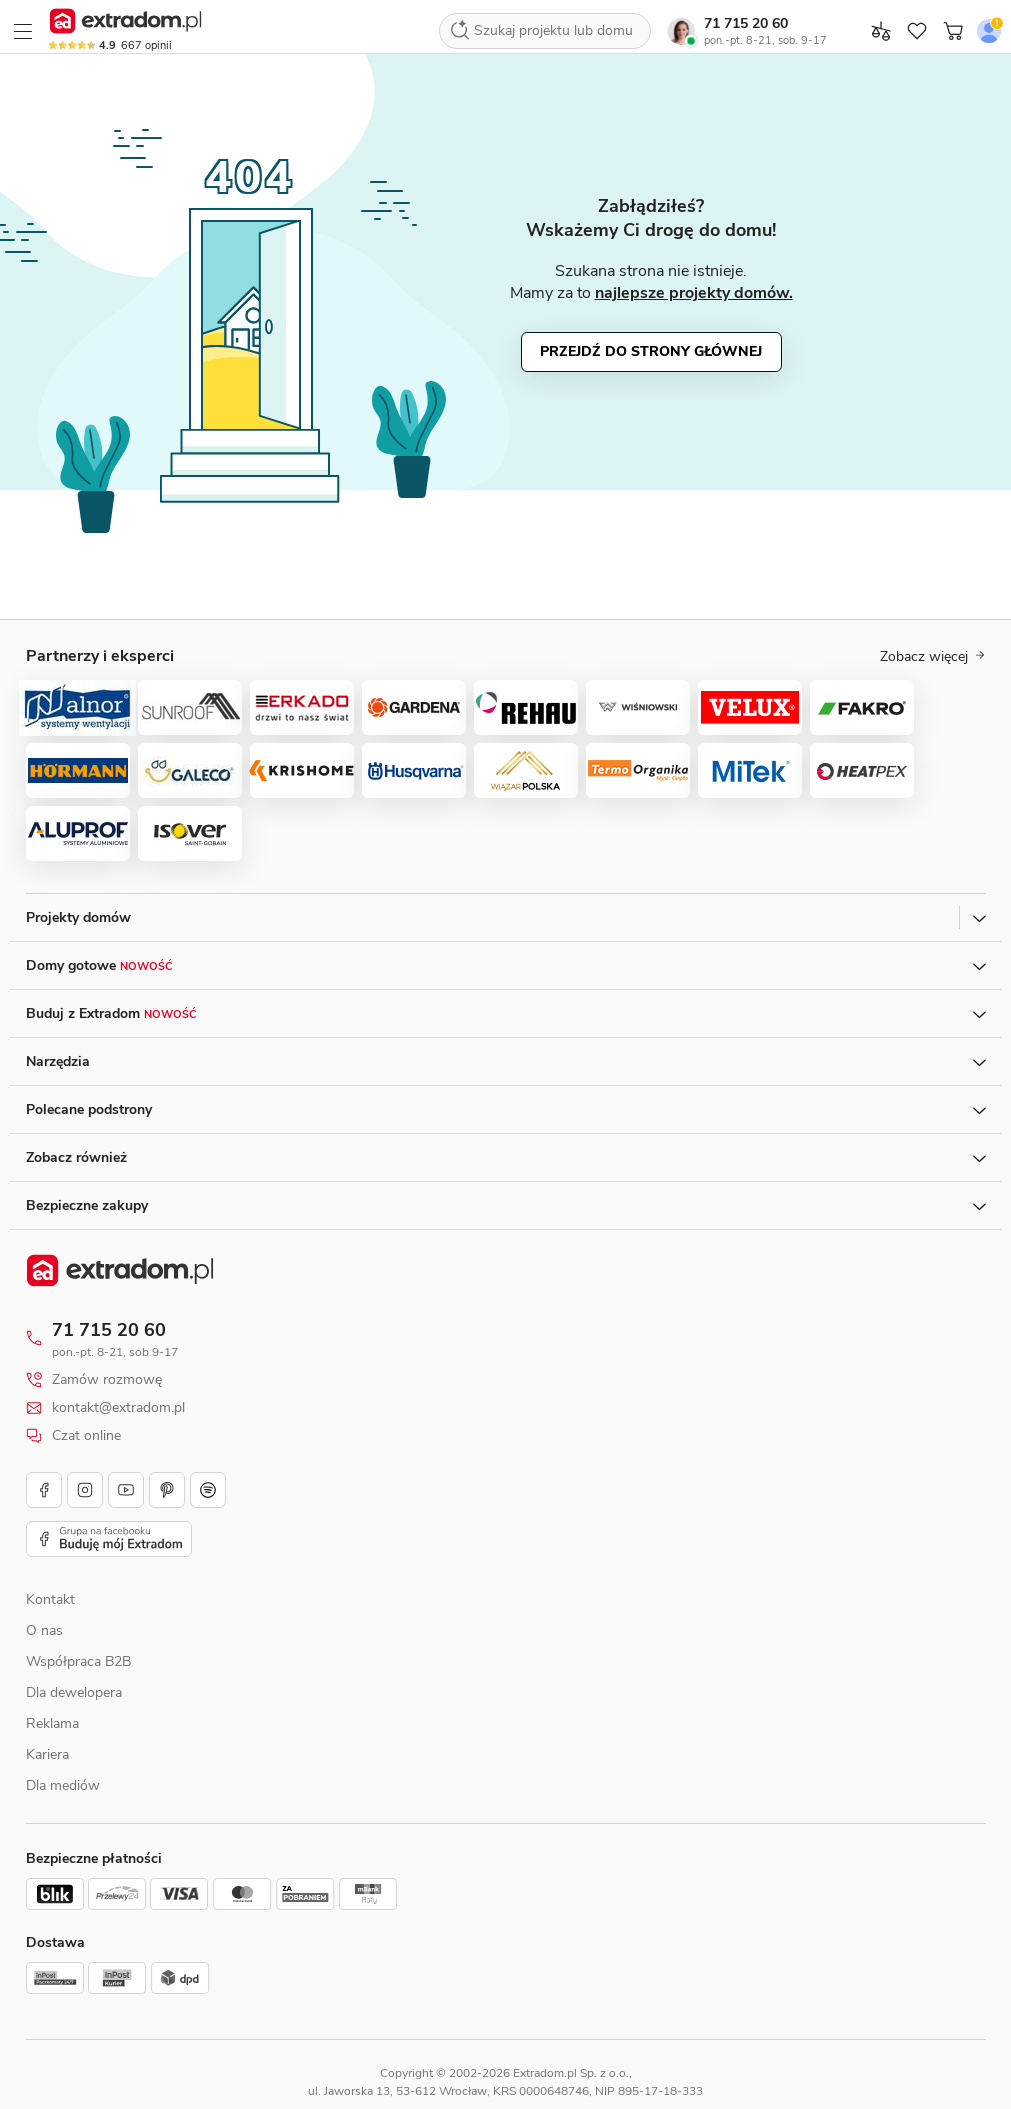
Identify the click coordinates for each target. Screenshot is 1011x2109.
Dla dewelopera (74, 1692)
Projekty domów (78, 917)
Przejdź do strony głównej (651, 351)
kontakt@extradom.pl (118, 1408)
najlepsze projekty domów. (694, 293)
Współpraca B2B (78, 1661)
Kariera (47, 1754)
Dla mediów (63, 1785)
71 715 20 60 (746, 23)
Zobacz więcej (933, 657)
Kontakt (50, 1599)
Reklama (52, 1723)
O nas (44, 1630)
